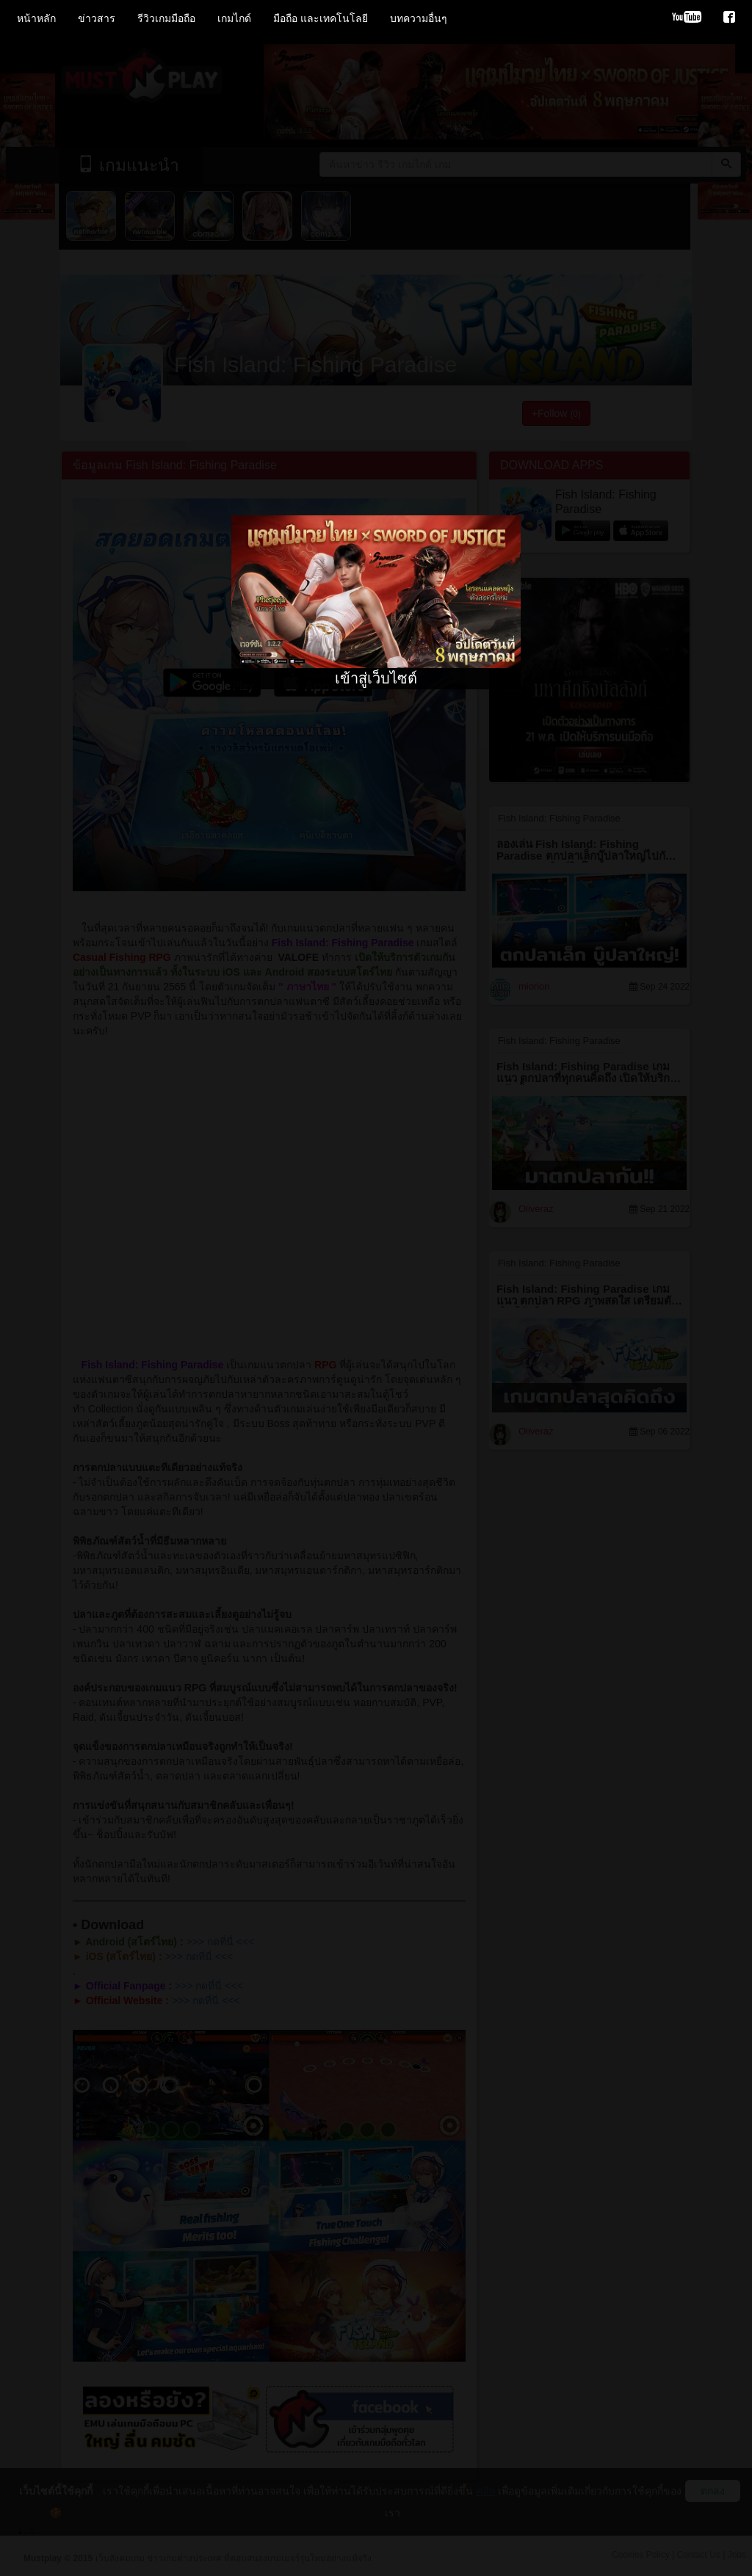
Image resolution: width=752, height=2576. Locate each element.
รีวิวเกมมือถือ (166, 18)
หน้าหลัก (36, 18)
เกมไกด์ (234, 18)
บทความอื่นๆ (418, 18)
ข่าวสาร (96, 18)
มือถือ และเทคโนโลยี (320, 18)
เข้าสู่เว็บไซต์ (376, 678)
